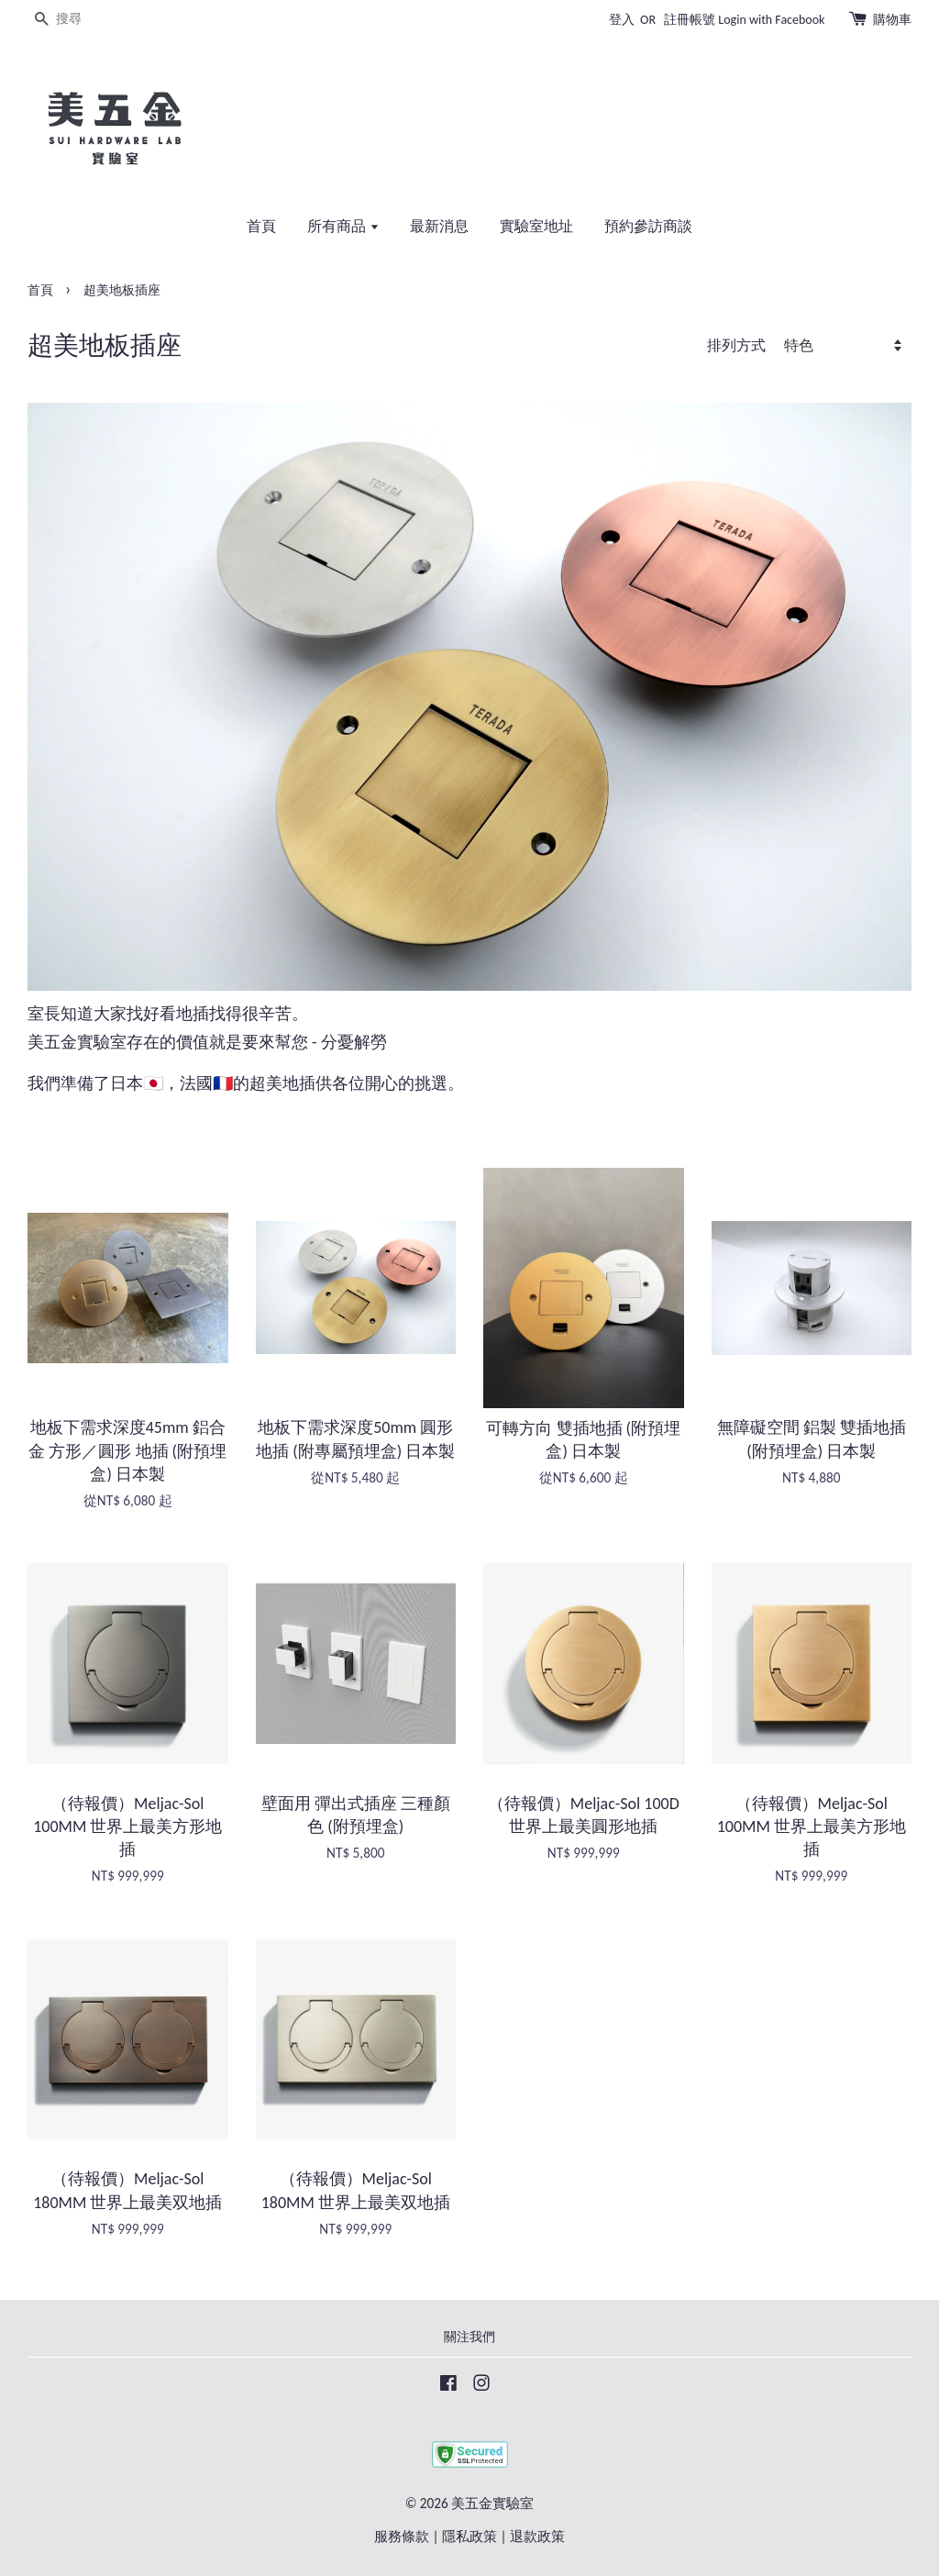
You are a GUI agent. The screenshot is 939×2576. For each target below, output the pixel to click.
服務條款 (401, 2536)
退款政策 (537, 2536)
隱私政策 (469, 2536)
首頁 (261, 226)
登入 (622, 20)
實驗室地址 (536, 226)
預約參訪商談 (648, 226)
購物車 (892, 20)
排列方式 (736, 345)
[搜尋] (83, 19)
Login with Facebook (771, 20)
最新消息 (439, 226)
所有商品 (343, 226)
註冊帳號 (689, 20)
